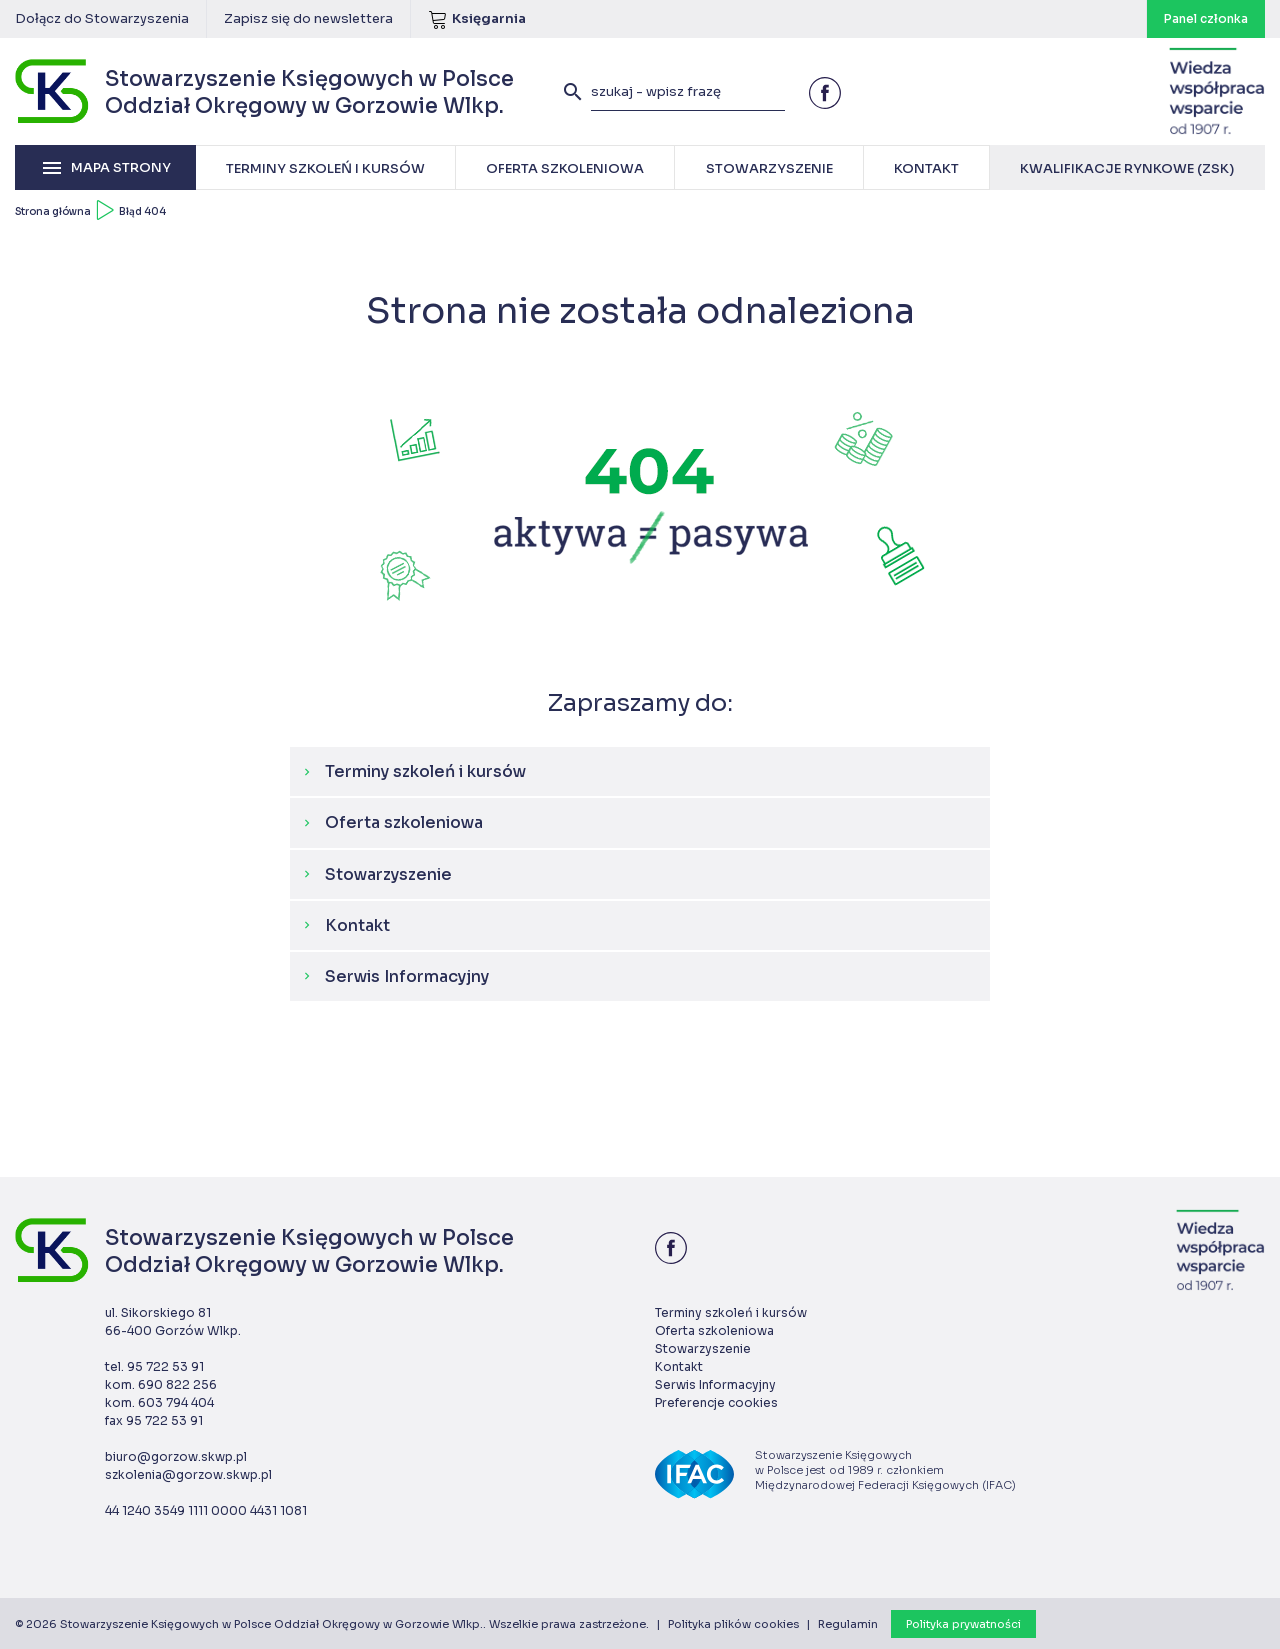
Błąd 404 (142, 211)
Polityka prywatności (963, 1624)
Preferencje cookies (716, 1402)
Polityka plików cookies (733, 1624)
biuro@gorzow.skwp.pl (176, 1456)
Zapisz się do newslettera (308, 18)
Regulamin (848, 1624)
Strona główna (53, 211)
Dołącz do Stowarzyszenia (102, 18)
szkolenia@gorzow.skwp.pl (188, 1474)
